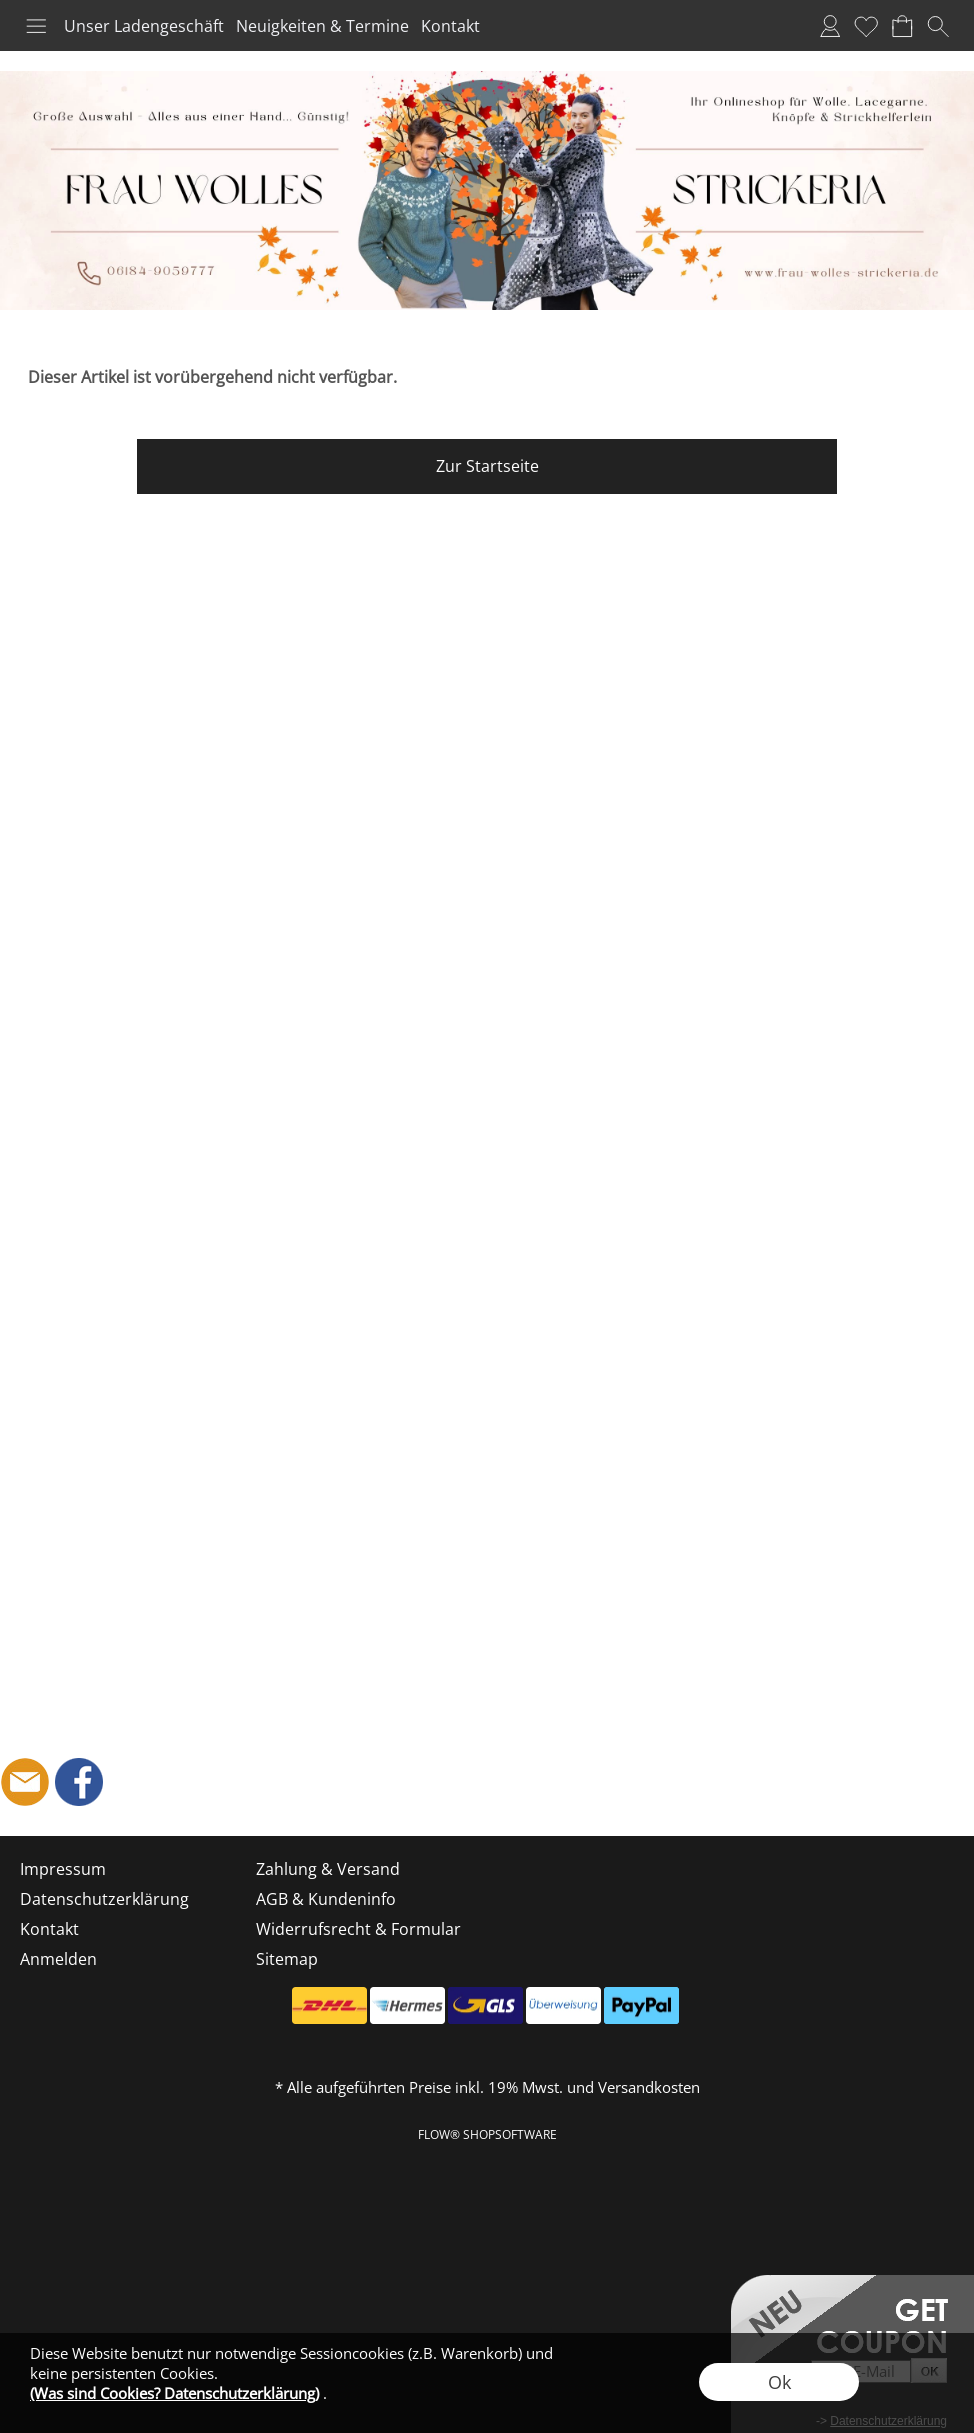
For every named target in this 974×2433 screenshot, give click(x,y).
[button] (36, 26)
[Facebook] (79, 1782)
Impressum (63, 1869)
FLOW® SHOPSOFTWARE (487, 2134)
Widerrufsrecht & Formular (358, 1929)
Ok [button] (779, 2382)
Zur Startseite (487, 466)
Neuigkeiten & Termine (322, 26)
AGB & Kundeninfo (326, 1899)
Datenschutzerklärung (104, 1899)
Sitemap (287, 1959)
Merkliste (866, 26)
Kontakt (450, 26)
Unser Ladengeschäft (144, 26)
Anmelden (830, 26)
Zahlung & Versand (328, 1869)
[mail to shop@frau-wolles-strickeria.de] (25, 1782)
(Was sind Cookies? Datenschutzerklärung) (174, 2393)
